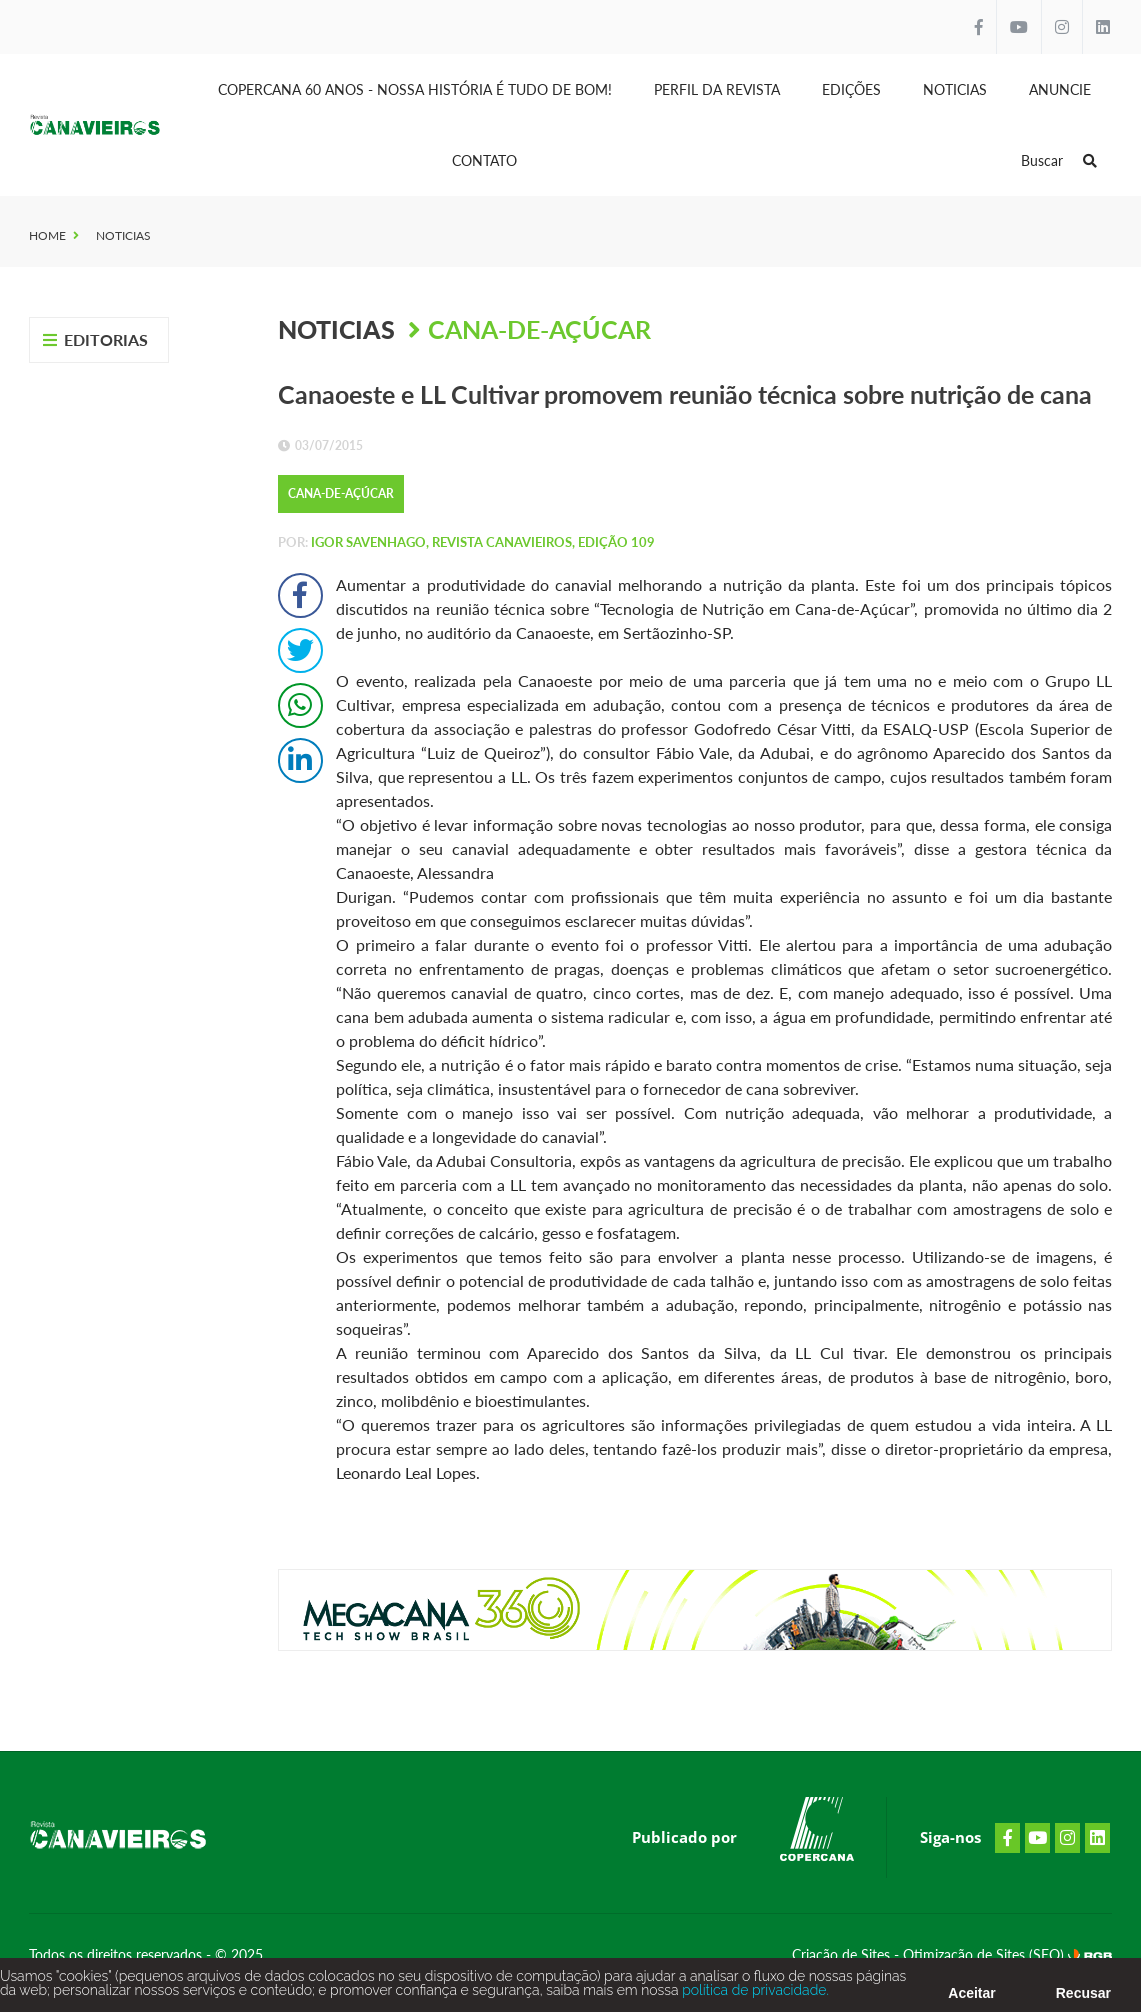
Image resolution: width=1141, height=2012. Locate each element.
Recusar (1083, 1997)
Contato (484, 160)
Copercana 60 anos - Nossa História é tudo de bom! (415, 89)
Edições (851, 89)
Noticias (955, 89)
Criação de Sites (843, 1954)
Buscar (1059, 160)
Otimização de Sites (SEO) (985, 1954)
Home (47, 235)
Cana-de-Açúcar (539, 329)
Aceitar (971, 1997)
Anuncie (1060, 89)
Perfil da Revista (717, 89)
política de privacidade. (754, 1994)
